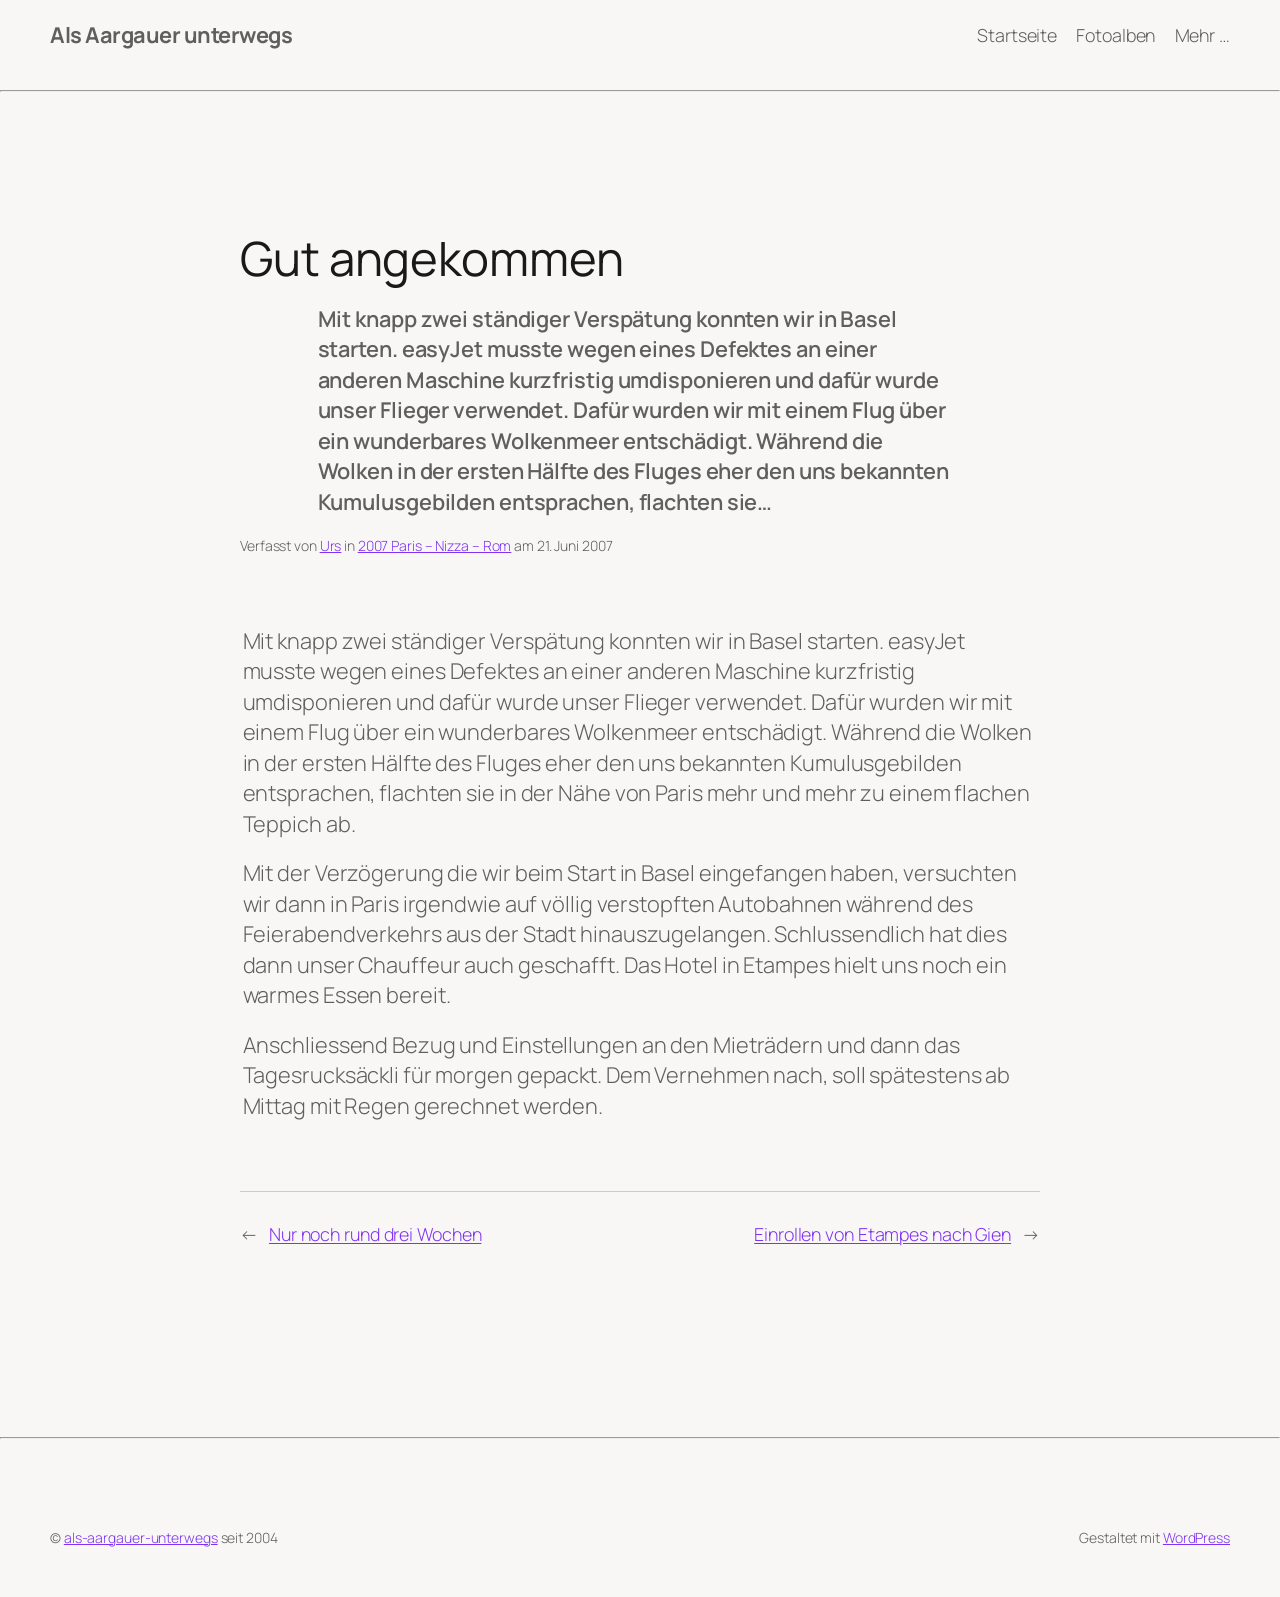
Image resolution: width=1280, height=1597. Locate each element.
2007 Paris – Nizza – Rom (435, 545)
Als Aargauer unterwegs (171, 35)
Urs (331, 545)
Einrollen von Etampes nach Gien (882, 1234)
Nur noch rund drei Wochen (375, 1234)
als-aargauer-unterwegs (141, 1537)
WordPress (1196, 1537)
